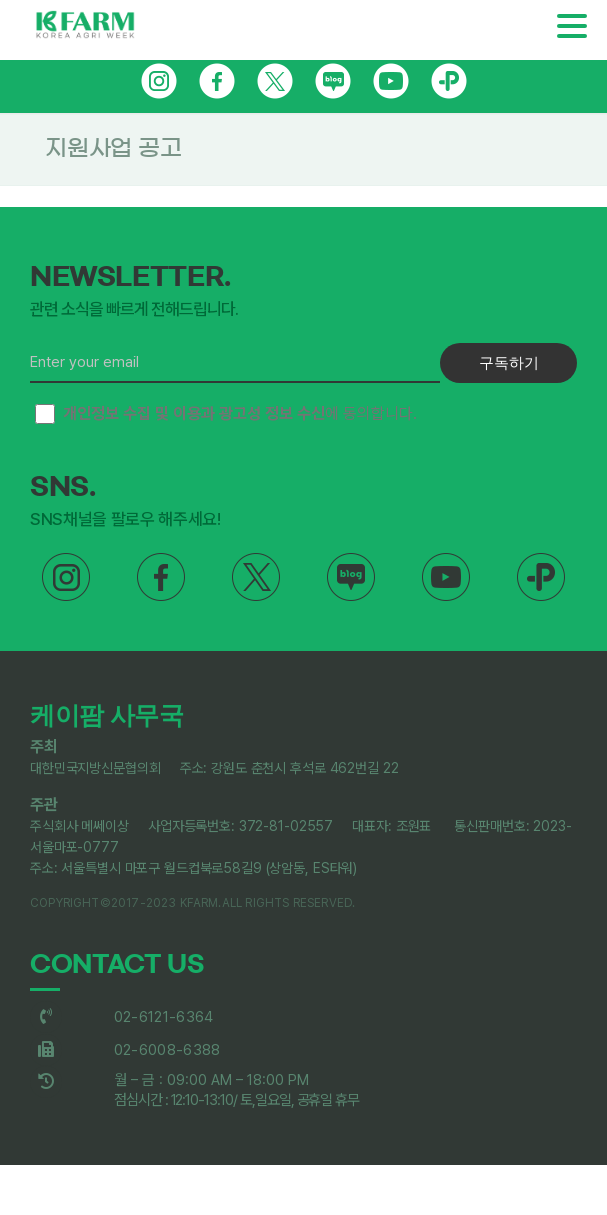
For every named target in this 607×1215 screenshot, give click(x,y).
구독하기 (509, 362)
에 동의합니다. (226, 414)
